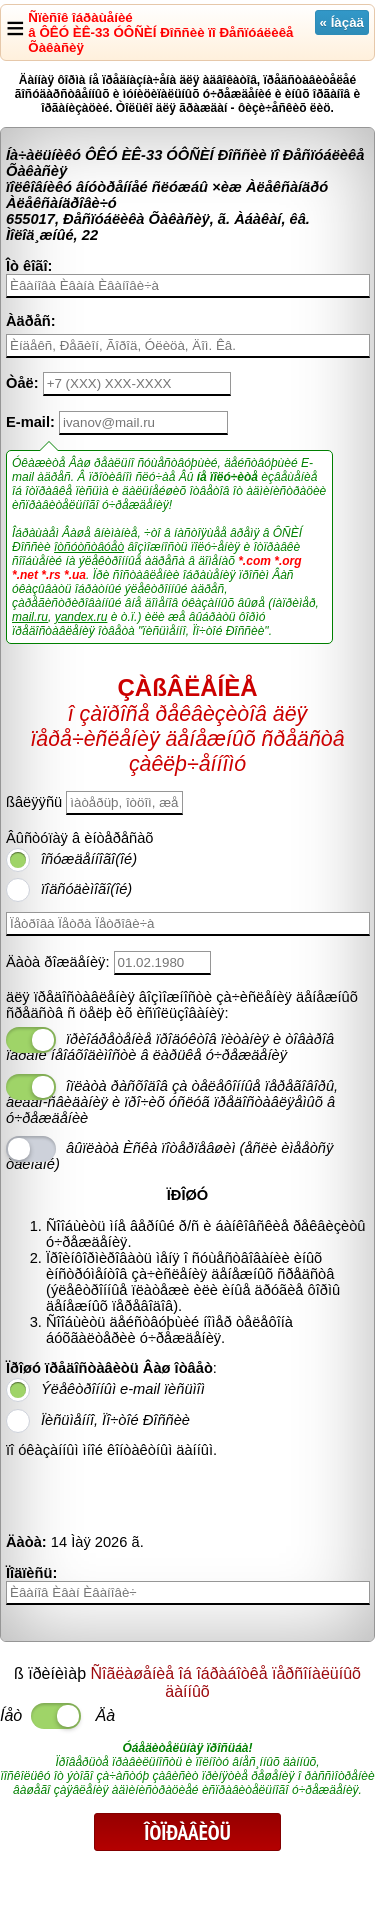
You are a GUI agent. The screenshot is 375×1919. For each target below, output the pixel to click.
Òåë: (22, 383)
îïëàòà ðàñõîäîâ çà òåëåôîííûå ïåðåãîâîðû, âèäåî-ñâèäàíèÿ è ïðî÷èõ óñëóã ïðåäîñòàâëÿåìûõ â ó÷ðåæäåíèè (172, 1102)
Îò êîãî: (29, 266)
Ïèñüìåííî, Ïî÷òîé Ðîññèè (115, 1420)
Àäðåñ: (31, 321)
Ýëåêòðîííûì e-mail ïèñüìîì (123, 1389)
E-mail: (30, 422)
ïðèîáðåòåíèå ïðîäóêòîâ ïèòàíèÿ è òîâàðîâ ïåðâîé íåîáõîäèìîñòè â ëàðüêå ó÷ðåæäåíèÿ (170, 1047)
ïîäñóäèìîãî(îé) (86, 889)
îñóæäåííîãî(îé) (89, 859)
